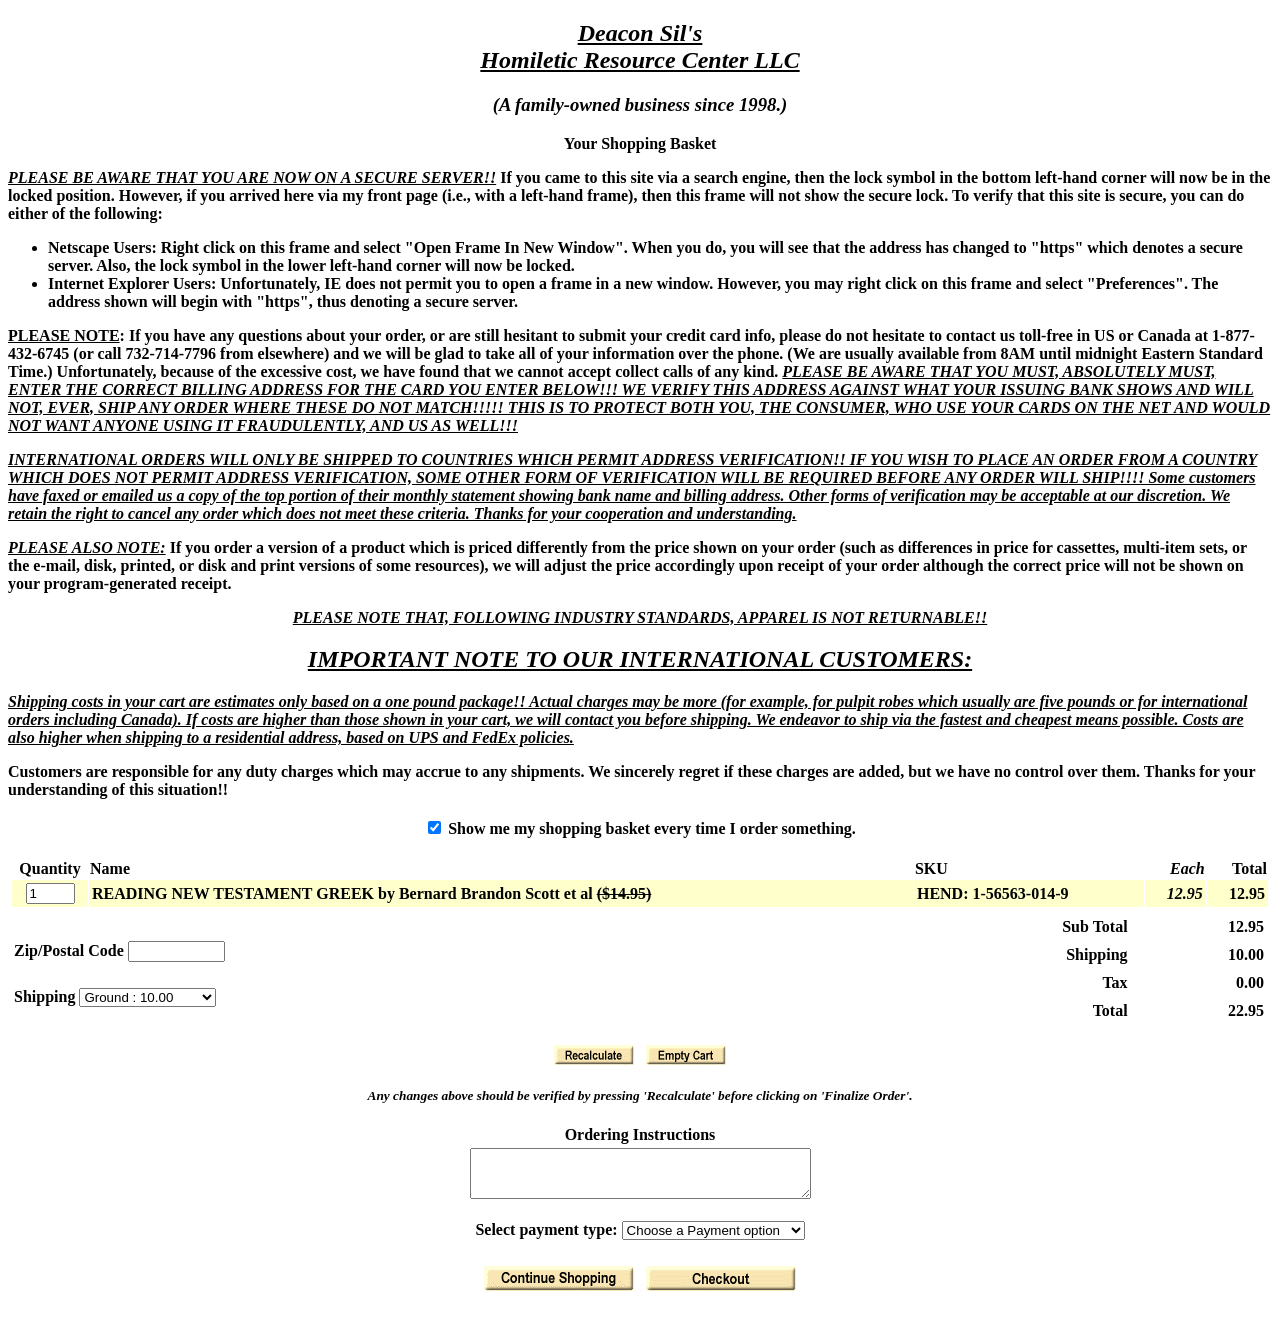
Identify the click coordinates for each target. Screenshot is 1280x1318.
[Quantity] (50, 893)
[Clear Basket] (686, 1055)
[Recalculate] (594, 1055)
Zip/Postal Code (69, 950)
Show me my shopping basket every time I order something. (642, 828)
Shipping (46, 996)
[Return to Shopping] (559, 1287)
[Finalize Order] (721, 1287)
